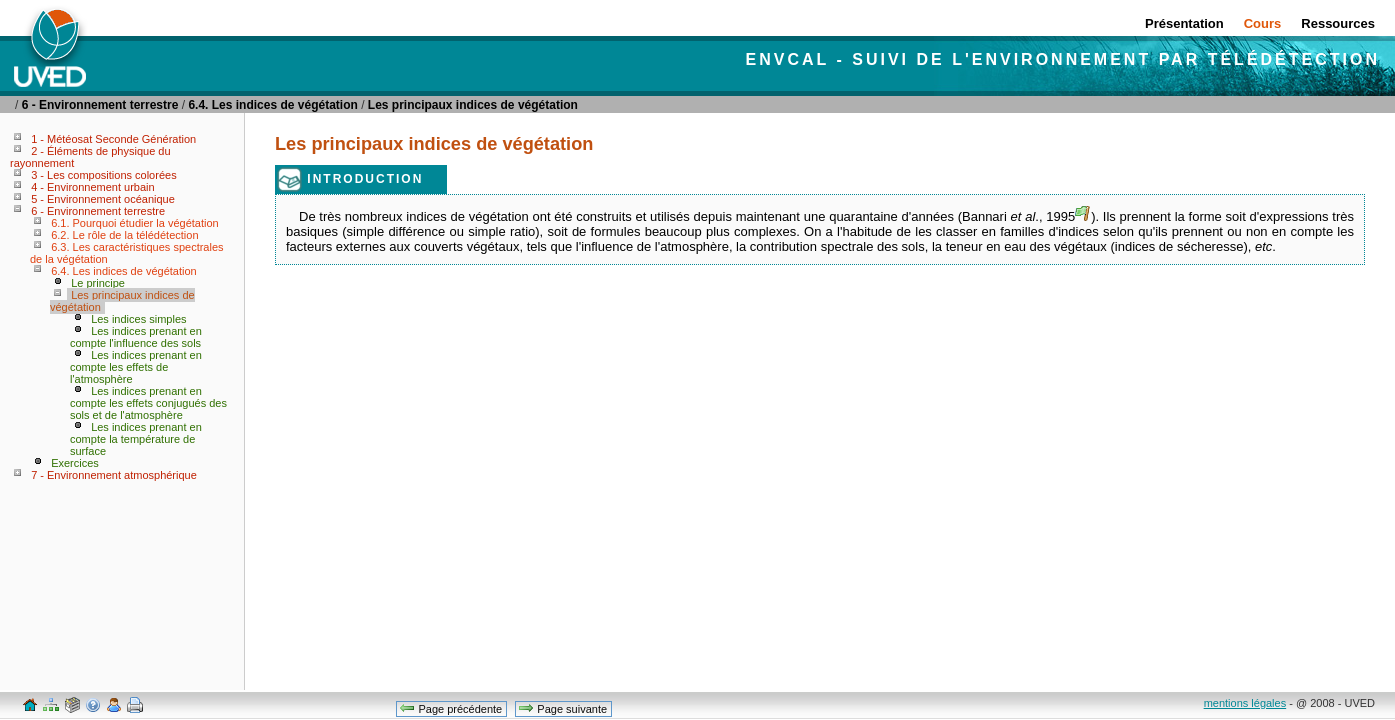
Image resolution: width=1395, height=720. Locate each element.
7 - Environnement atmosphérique (114, 475)
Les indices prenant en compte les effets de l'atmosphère (136, 367)
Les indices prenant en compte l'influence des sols (136, 337)
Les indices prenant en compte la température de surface (136, 439)
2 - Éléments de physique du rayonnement (90, 157)
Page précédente (450, 708)
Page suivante (562, 708)
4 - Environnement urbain (93, 187)
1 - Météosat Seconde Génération (113, 139)
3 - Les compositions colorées (104, 175)
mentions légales (1245, 703)
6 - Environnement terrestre (100, 105)
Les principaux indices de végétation (473, 105)
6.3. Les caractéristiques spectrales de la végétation (127, 253)
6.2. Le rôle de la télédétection (124, 235)
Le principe (98, 283)
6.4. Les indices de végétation (272, 105)
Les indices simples (138, 319)
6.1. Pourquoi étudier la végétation (135, 223)
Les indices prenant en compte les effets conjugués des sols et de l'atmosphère (148, 403)
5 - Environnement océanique (103, 199)
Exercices (75, 463)
